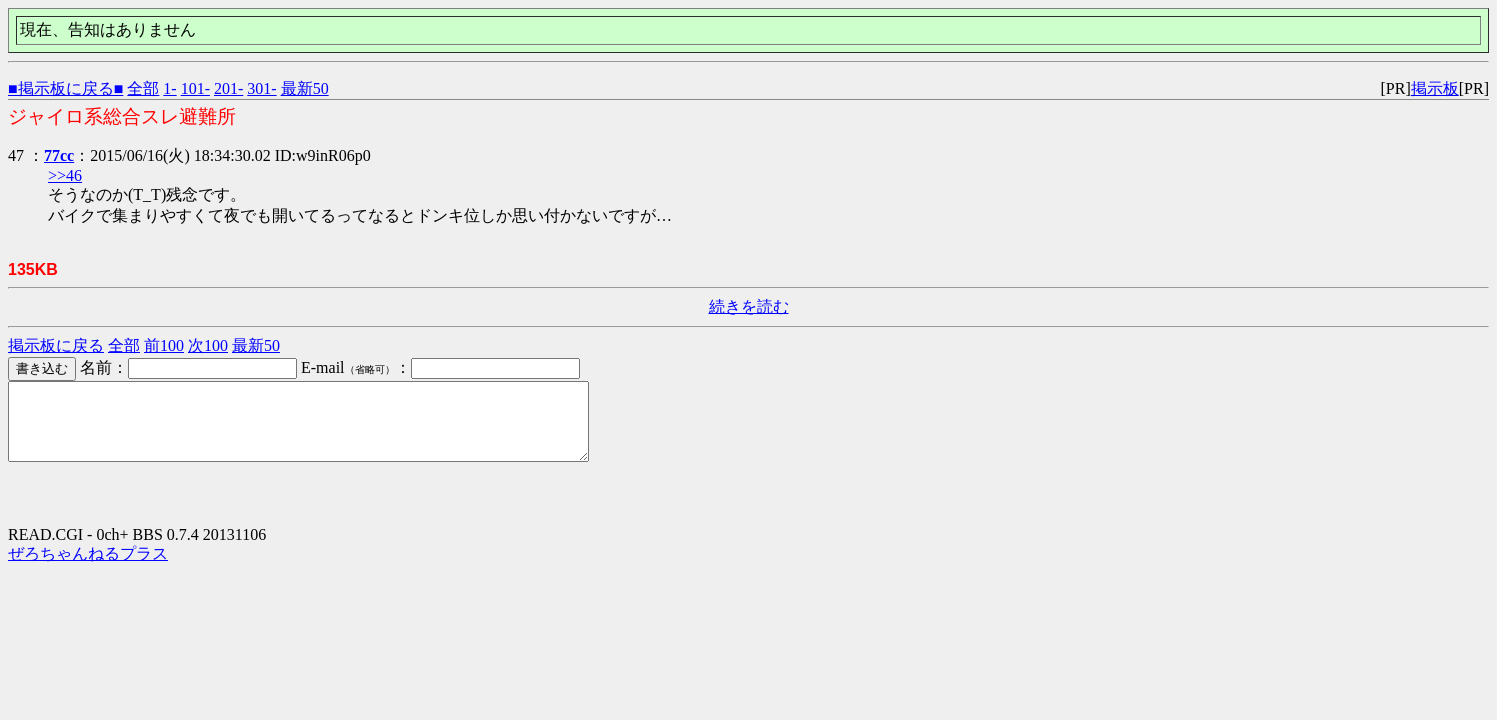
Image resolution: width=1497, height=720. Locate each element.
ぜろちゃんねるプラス (88, 568)
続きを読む (749, 306)
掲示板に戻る (56, 345)
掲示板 (1435, 88)
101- (195, 88)
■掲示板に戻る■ (65, 88)
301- (261, 88)
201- (228, 88)
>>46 (65, 175)
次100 (208, 345)
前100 (164, 345)
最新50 (305, 88)
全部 (143, 88)
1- (169, 88)
